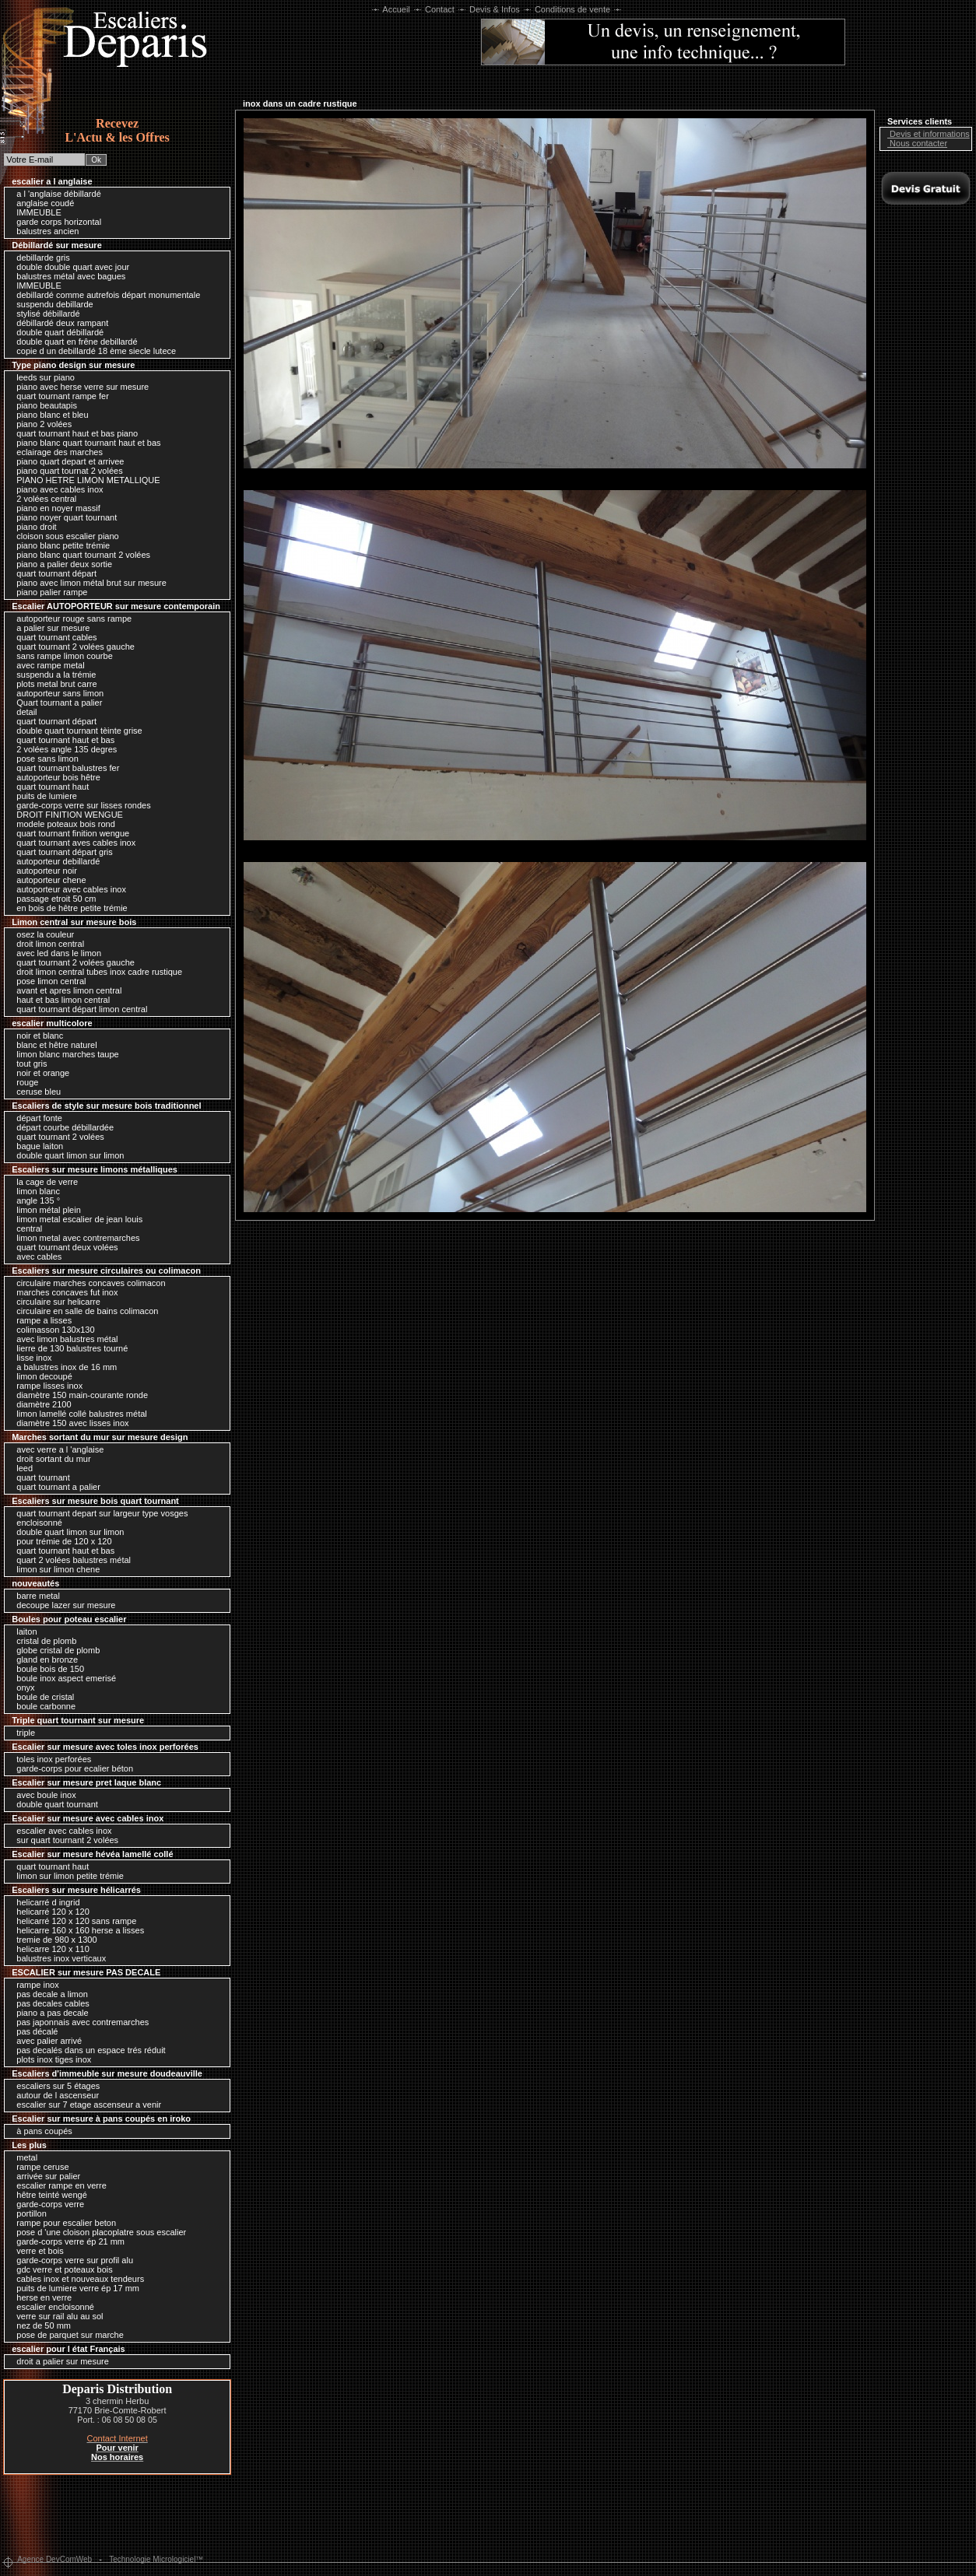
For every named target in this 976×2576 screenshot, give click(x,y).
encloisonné (35, 1522)
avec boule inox (42, 1795)
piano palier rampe (48, 592)
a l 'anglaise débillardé (55, 193)
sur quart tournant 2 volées (63, 1840)
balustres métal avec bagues (67, 276)
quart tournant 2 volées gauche (72, 646)
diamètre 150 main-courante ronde (78, 1395)
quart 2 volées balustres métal (70, 1560)
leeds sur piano (42, 377)
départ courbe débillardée (61, 1127)
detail (23, 712)
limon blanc (34, 1191)
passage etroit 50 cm (52, 898)
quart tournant (39, 1477)
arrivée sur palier (44, 2176)
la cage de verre (43, 1181)
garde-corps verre (46, 2204)
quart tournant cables (53, 637)
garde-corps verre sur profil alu (71, 2260)
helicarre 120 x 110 (49, 1949)
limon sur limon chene (54, 1569)
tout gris (28, 1063)
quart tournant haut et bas (61, 740)
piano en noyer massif (54, 508)
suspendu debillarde (51, 304)
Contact (440, 9)
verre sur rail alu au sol (56, 2316)
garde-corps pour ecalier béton (71, 1768)
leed (21, 1468)
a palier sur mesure (49, 628)
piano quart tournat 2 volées (65, 470)
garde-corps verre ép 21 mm (67, 2241)
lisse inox (30, 1357)
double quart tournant (53, 1804)
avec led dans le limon (55, 953)
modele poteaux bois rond (62, 824)
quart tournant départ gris (61, 852)
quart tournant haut (49, 786)
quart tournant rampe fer (59, 396)
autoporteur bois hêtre (54, 777)
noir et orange (39, 1073)
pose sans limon (44, 758)
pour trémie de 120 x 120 (60, 1541)
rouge (23, 1082)
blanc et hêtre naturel (53, 1045)
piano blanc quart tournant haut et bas (84, 442)
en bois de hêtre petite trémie (68, 908)
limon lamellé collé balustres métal (78, 1413)
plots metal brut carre (53, 684)
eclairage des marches (56, 452)
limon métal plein (45, 1209)
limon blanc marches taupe (64, 1054)
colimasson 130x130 (51, 1329)
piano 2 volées (40, 424)
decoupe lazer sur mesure (62, 1605)
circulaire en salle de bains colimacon (83, 1311)
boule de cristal (41, 1697)
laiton (23, 1631)
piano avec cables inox (56, 489)
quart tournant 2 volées (56, 1136)
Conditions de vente (572, 9)
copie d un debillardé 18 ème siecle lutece (92, 351)
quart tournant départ (53, 573)
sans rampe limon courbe (61, 656)
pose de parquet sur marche (66, 2334)
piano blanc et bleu (48, 414)
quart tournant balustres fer (64, 768)
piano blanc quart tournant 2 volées (79, 554)
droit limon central (46, 943)
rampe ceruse (38, 2166)
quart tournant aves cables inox (72, 842)
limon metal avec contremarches (74, 1237)
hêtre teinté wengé (48, 2194)
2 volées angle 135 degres (63, 749)
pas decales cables (49, 2003)
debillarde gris (39, 257)
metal (23, 2157)
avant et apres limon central (65, 990)
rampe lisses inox (46, 1385)
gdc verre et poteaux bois (61, 2269)
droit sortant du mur (49, 1458)
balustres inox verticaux (57, 1958)
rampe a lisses (40, 1320)
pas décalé (33, 2031)
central (25, 1228)
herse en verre (40, 2297)
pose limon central (47, 981)
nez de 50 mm (40, 2325)
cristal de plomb (42, 1640)
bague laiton (36, 1146)
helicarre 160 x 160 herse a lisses (76, 1930)
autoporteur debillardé (54, 861)
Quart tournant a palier (55, 702)
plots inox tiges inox (50, 2059)
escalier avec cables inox (60, 1830)
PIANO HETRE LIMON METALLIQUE (84, 480)
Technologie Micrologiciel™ (156, 2559)
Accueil (397, 9)
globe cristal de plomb (54, 1650)
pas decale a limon (48, 1994)
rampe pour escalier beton (62, 2222)
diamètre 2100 (40, 1404)
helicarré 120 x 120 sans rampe (72, 1921)
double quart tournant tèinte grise (75, 730)
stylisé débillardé (44, 313)
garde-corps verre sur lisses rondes (79, 805)
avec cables (35, 1256)
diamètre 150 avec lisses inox (68, 1423)
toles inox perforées (50, 1759)
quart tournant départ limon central (78, 1009)
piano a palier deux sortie (60, 564)
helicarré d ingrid (44, 1902)
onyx (21, 1687)
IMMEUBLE (35, 212)
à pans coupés (40, 2131)
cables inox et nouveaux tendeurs (76, 2278)
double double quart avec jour (69, 267)
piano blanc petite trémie (59, 545)
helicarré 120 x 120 (49, 1911)
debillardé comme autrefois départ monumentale (104, 295)
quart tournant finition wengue (69, 833)
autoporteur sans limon (56, 693)
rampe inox (33, 1984)
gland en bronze (43, 1659)
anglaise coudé (41, 203)
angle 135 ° (34, 1200)
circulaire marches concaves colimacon (87, 1283)
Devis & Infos (494, 9)
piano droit (32, 526)
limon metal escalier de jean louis (75, 1219)
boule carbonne (42, 1706)
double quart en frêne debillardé (73, 341)
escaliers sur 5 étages (54, 2086)
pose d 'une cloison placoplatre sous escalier (97, 2232)
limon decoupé (40, 1376)
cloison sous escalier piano (64, 536)
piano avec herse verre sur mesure (79, 386)
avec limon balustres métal (63, 1339)
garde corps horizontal (55, 221)
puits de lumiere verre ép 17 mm (74, 2288)
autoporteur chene (47, 880)
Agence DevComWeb (54, 2559)
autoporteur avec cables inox (67, 889)
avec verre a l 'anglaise (56, 1449)
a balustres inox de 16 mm (63, 1367)
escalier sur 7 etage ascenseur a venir (85, 2104)
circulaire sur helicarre (54, 1301)
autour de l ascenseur (54, 2095)
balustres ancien (44, 231)
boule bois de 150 (46, 1669)
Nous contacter (914, 143)
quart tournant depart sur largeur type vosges (98, 1513)
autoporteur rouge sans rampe (70, 618)
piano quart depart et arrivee (66, 461)
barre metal (34, 1595)
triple (22, 1732)
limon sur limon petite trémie (66, 1875)
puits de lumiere (43, 796)
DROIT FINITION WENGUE (66, 814)
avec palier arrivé (45, 2040)
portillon (28, 2213)
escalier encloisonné (51, 2306)
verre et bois (36, 2250)
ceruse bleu (35, 1091)
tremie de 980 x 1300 (53, 1939)
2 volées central (42, 498)
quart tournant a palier (54, 1486)
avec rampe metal (46, 665)
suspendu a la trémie (52, 674)
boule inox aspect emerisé (62, 1678)
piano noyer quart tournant (63, 517)
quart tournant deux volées (63, 1247)
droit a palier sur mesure (59, 2361)
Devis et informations (926, 133)
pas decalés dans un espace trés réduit (87, 2050)
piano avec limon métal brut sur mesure (88, 582)
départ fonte (35, 1118)
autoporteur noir (43, 870)
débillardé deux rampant (58, 323)
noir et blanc (36, 1035)
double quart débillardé (56, 332)
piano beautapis (43, 405)
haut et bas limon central (59, 999)
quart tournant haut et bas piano (73, 433)
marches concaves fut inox (63, 1292)
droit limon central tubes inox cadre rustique (95, 971)
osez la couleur (41, 934)
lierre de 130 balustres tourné (68, 1348)
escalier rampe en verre (58, 2185)
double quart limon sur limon (66, 1155)
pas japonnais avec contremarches (79, 2022)
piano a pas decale (48, 2012)
